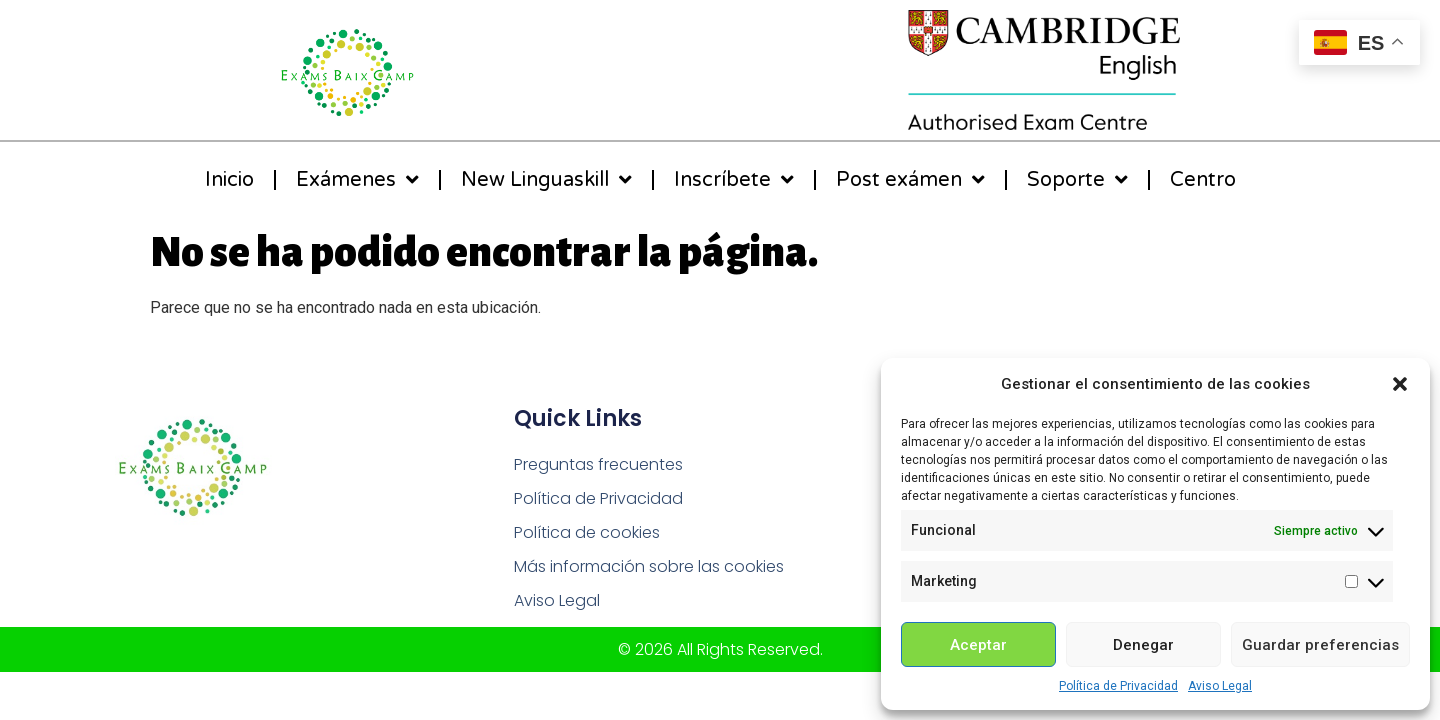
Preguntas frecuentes (598, 464)
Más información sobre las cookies (649, 566)
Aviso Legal (1220, 686)
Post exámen (910, 180)
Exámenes (357, 180)
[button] (1400, 384)
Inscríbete (734, 180)
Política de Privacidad (1118, 686)
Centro (1203, 180)
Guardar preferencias (1320, 645)
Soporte (1077, 180)
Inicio (229, 180)
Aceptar (978, 645)
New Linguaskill (546, 180)
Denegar (1143, 645)
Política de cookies (587, 532)
